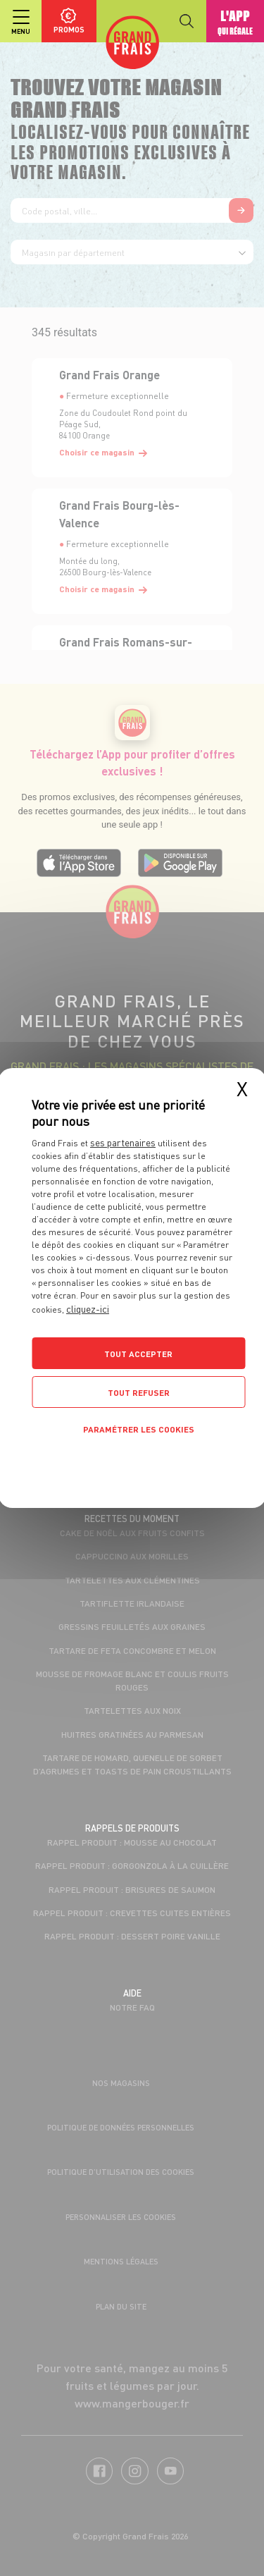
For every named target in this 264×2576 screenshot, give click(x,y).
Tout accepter (138, 1354)
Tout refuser (139, 1392)
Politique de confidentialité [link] (132, 1462)
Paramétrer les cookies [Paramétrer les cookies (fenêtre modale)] (138, 1429)
